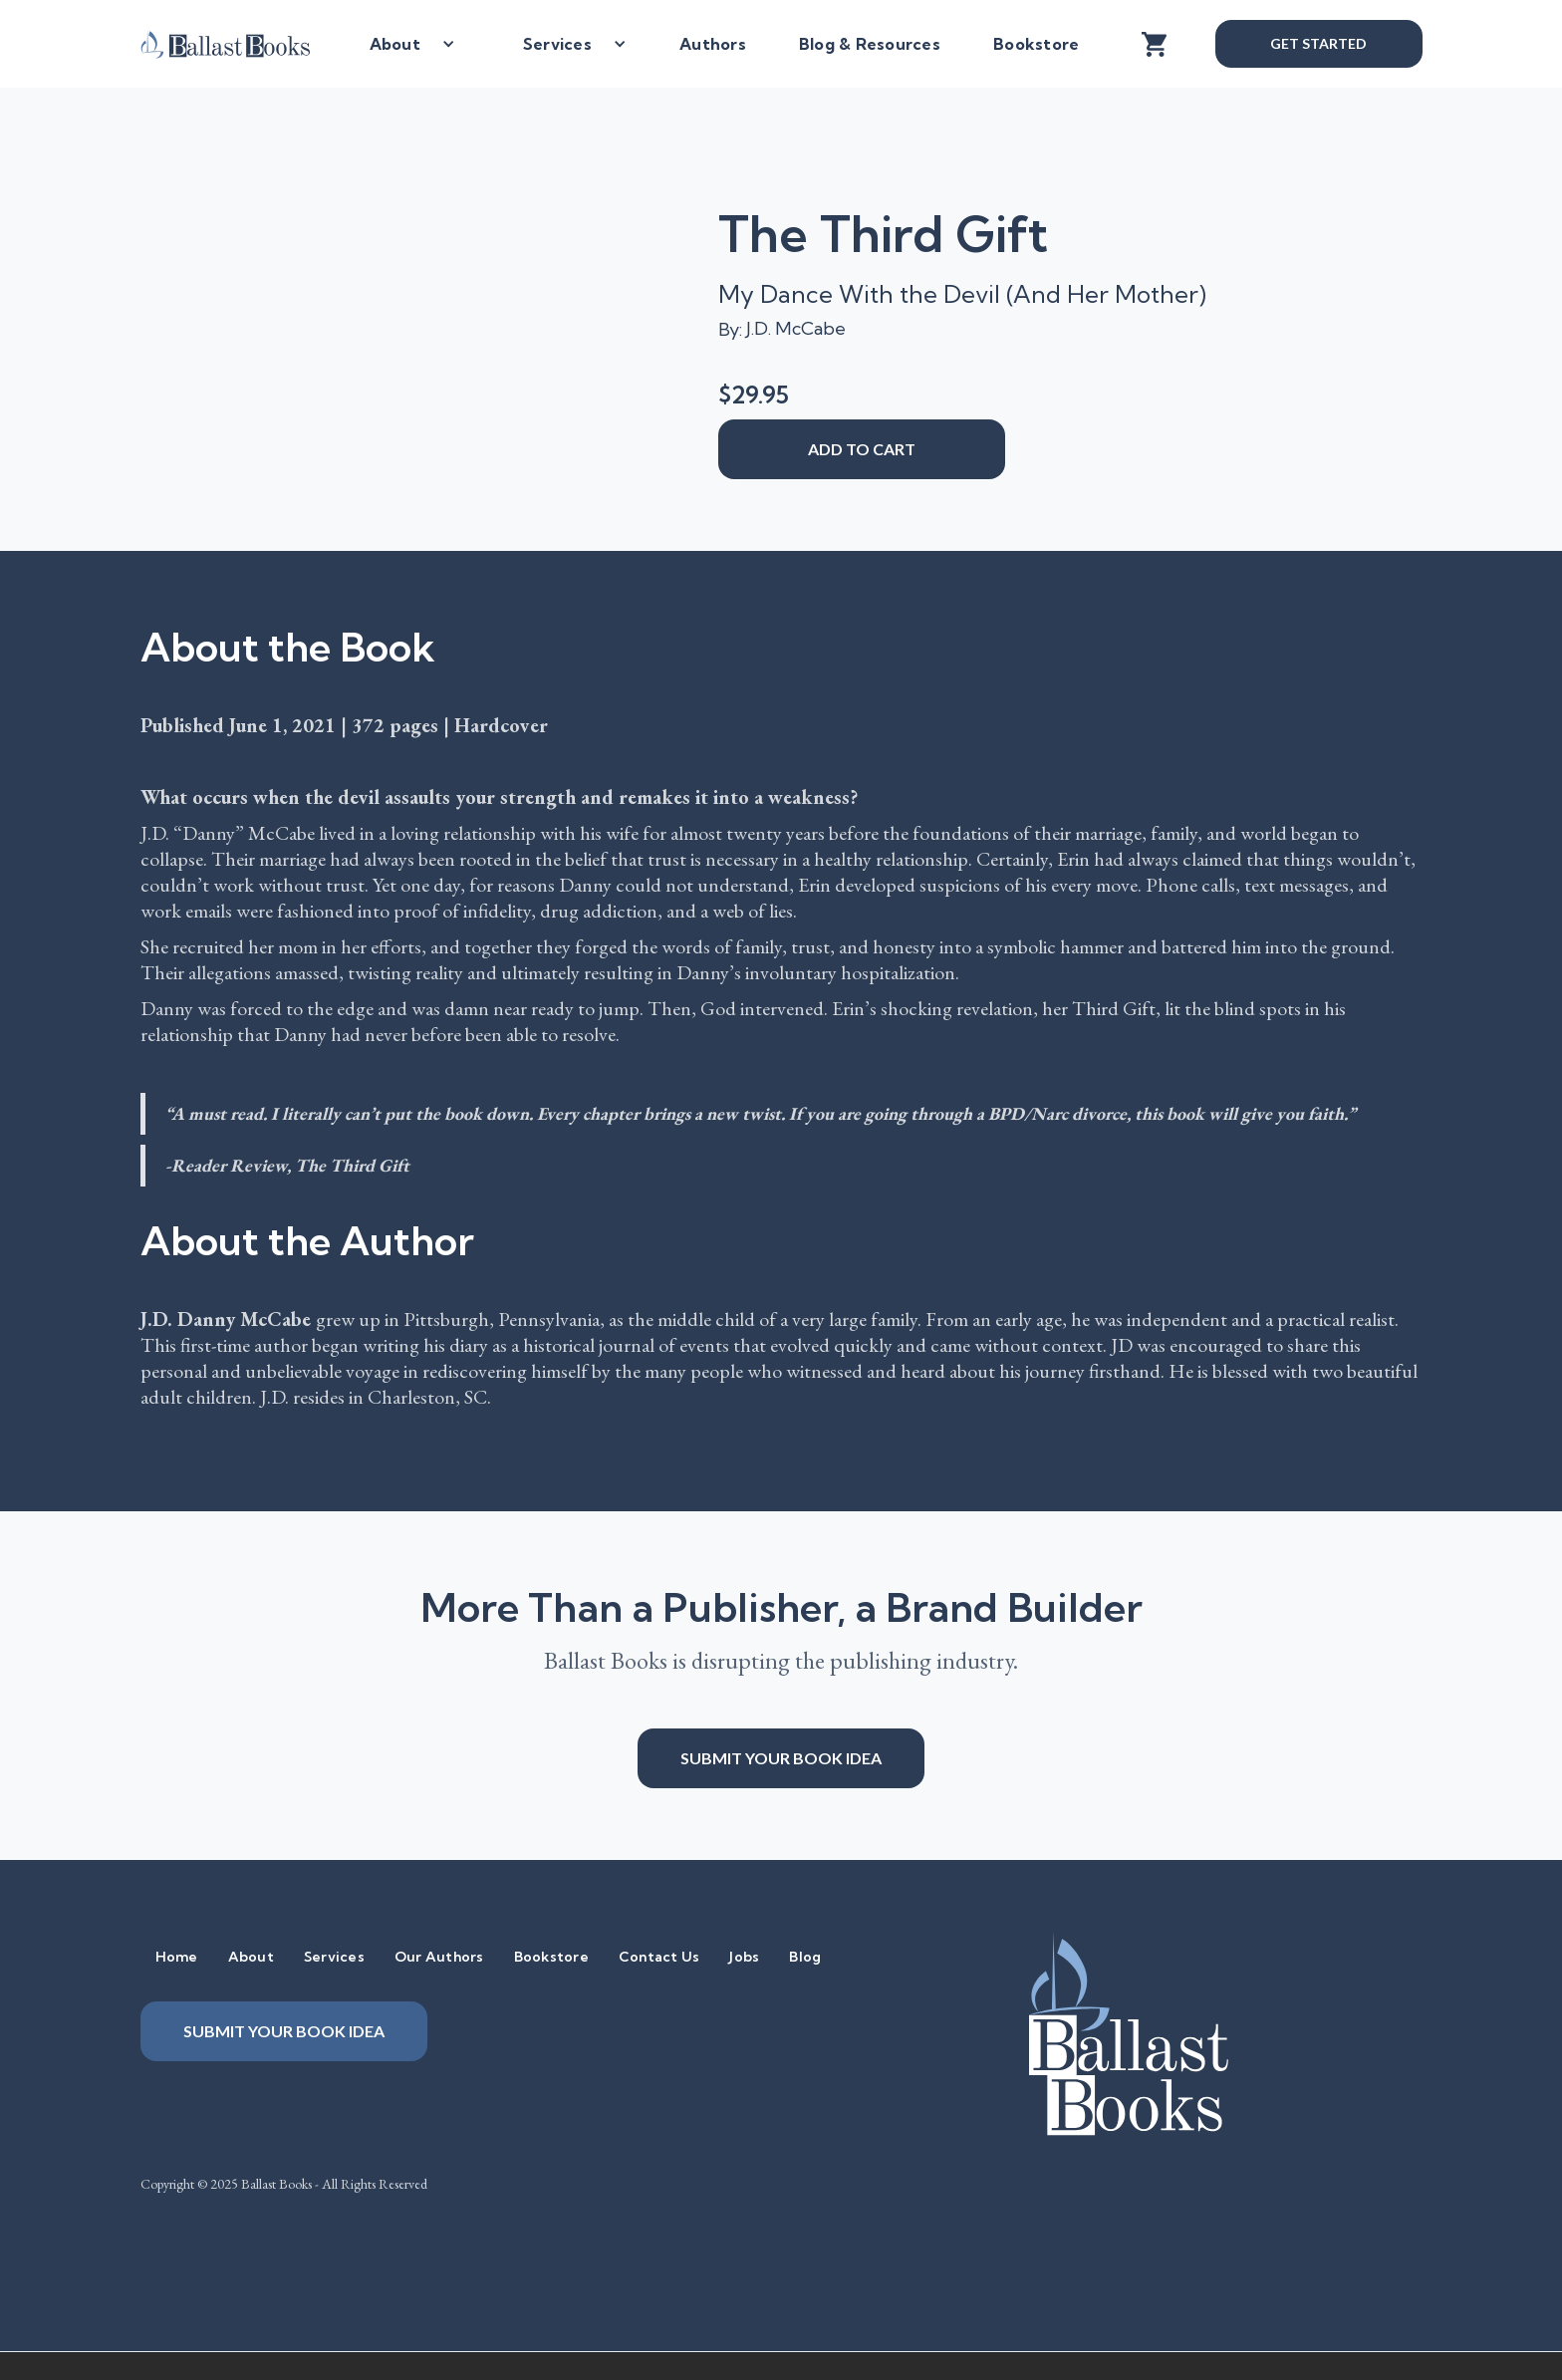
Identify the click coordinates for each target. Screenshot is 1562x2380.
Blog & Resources (869, 44)
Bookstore (1036, 44)
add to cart (861, 448)
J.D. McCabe (796, 328)
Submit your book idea (781, 1757)
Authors (712, 44)
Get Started (1318, 43)
